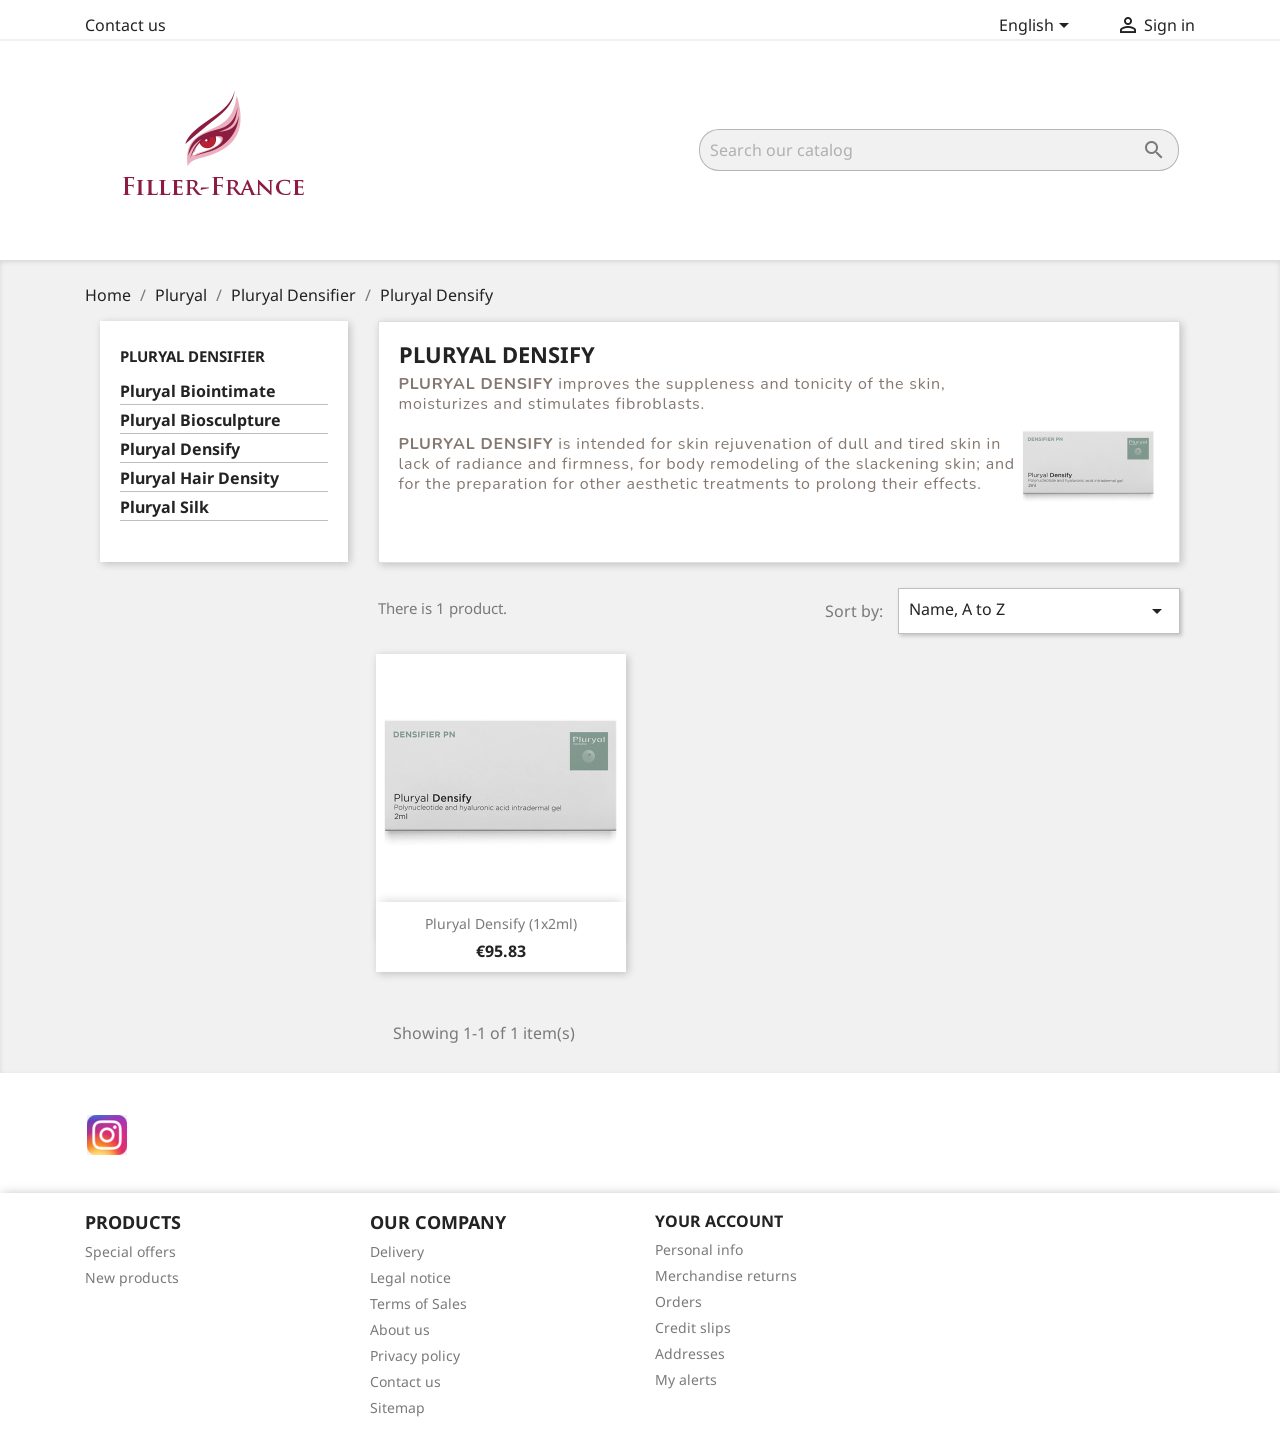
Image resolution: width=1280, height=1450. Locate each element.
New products (132, 1277)
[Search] (939, 150)
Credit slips (693, 1327)
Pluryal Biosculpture (200, 420)
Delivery (397, 1251)
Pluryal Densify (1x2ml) (501, 923)
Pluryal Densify (180, 449)
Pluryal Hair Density (199, 478)
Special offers (130, 1251)
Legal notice (410, 1277)
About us (400, 1329)
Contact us (125, 25)
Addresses (690, 1353)
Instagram (107, 1135)
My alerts (686, 1379)
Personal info (699, 1249)
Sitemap (397, 1407)
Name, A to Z (1039, 610)
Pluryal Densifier (192, 356)
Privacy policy (415, 1355)
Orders (678, 1301)
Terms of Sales (418, 1303)
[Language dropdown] (1037, 27)
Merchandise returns (726, 1275)
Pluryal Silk (164, 507)
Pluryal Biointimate (198, 391)
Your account (719, 1221)
